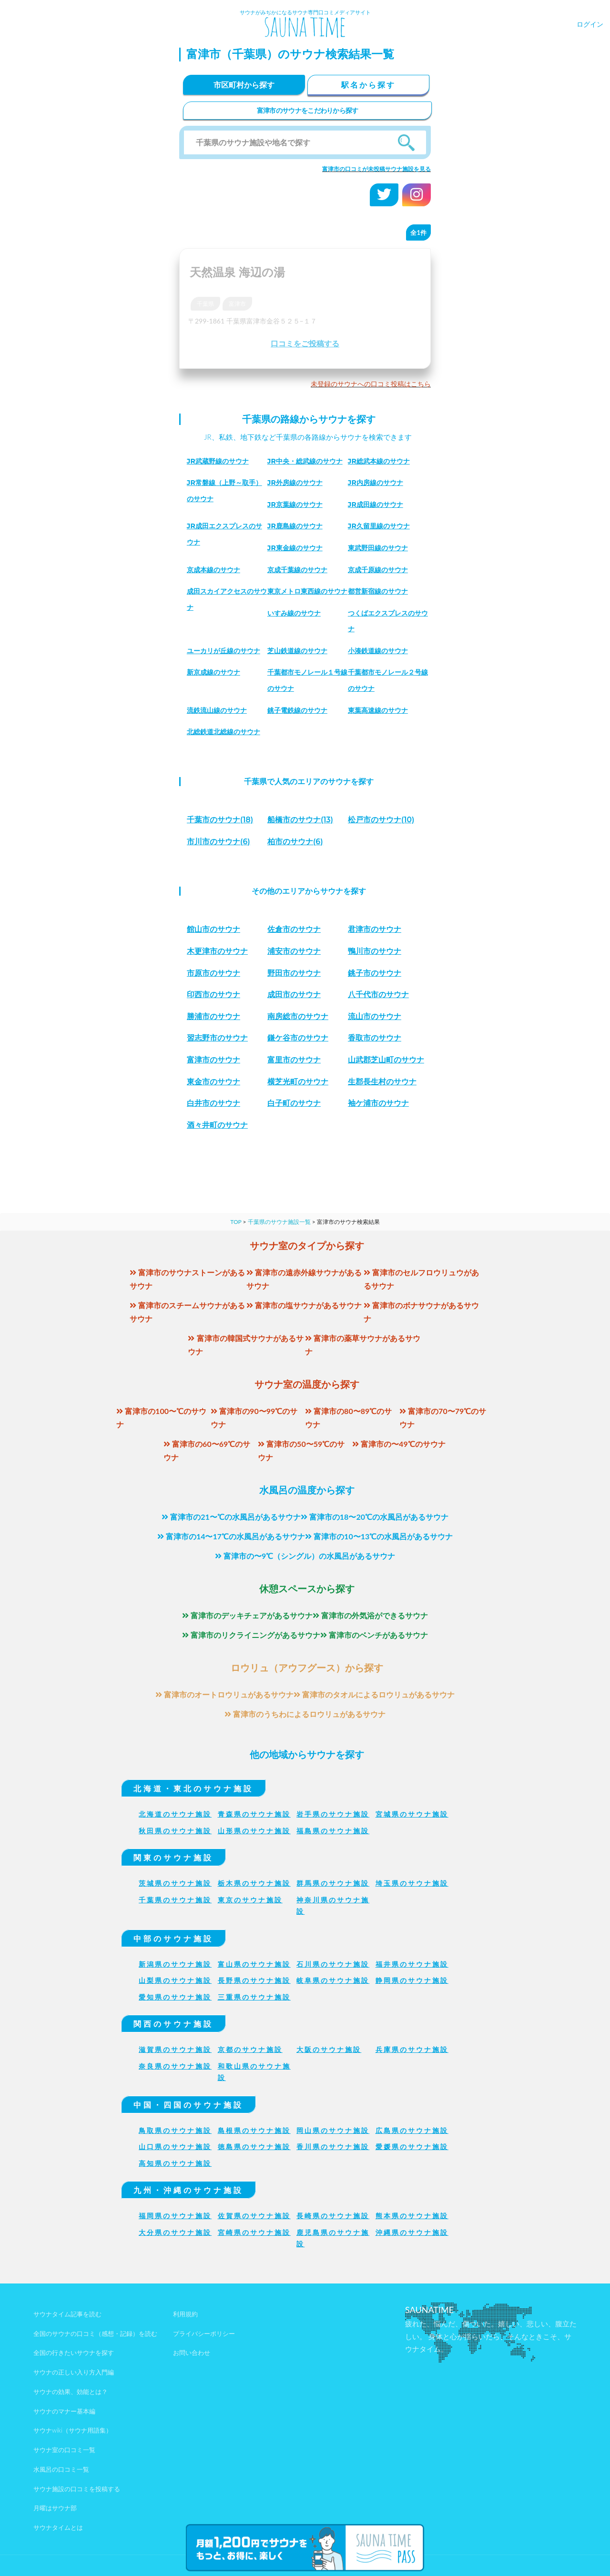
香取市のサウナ (374, 1037)
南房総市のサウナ (297, 1016)
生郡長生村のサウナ (382, 1081)
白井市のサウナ (213, 1103)
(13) (300, 819)
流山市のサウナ (374, 1016)
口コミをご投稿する (305, 343)
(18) (220, 819)
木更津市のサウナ (217, 951)
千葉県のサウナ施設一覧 (279, 1221)
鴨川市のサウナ (374, 951)
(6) (219, 841)
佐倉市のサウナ (294, 929)
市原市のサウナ (213, 973)
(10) (381, 819)
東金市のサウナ (213, 1081)
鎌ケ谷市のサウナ (297, 1037)
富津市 (237, 303)
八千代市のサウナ (378, 994)
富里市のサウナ (294, 1059)
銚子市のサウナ (374, 973)
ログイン (590, 24)
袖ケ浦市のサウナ (378, 1103)
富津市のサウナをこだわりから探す (307, 110)
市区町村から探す (244, 84)
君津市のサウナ (374, 929)
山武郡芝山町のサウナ (386, 1059)
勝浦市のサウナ (213, 1016)
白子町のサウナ (294, 1103)
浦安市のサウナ (294, 951)
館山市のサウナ (213, 929)
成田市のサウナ (294, 994)
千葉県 (205, 303)
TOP (235, 1221)
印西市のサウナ (213, 994)
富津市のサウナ (213, 1059)
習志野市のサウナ (217, 1037)
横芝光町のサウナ (297, 1081)
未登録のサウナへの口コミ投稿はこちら (371, 384)
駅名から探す (368, 84)
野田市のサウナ (294, 973)
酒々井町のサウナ (217, 1125)
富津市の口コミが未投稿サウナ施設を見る (376, 168)
